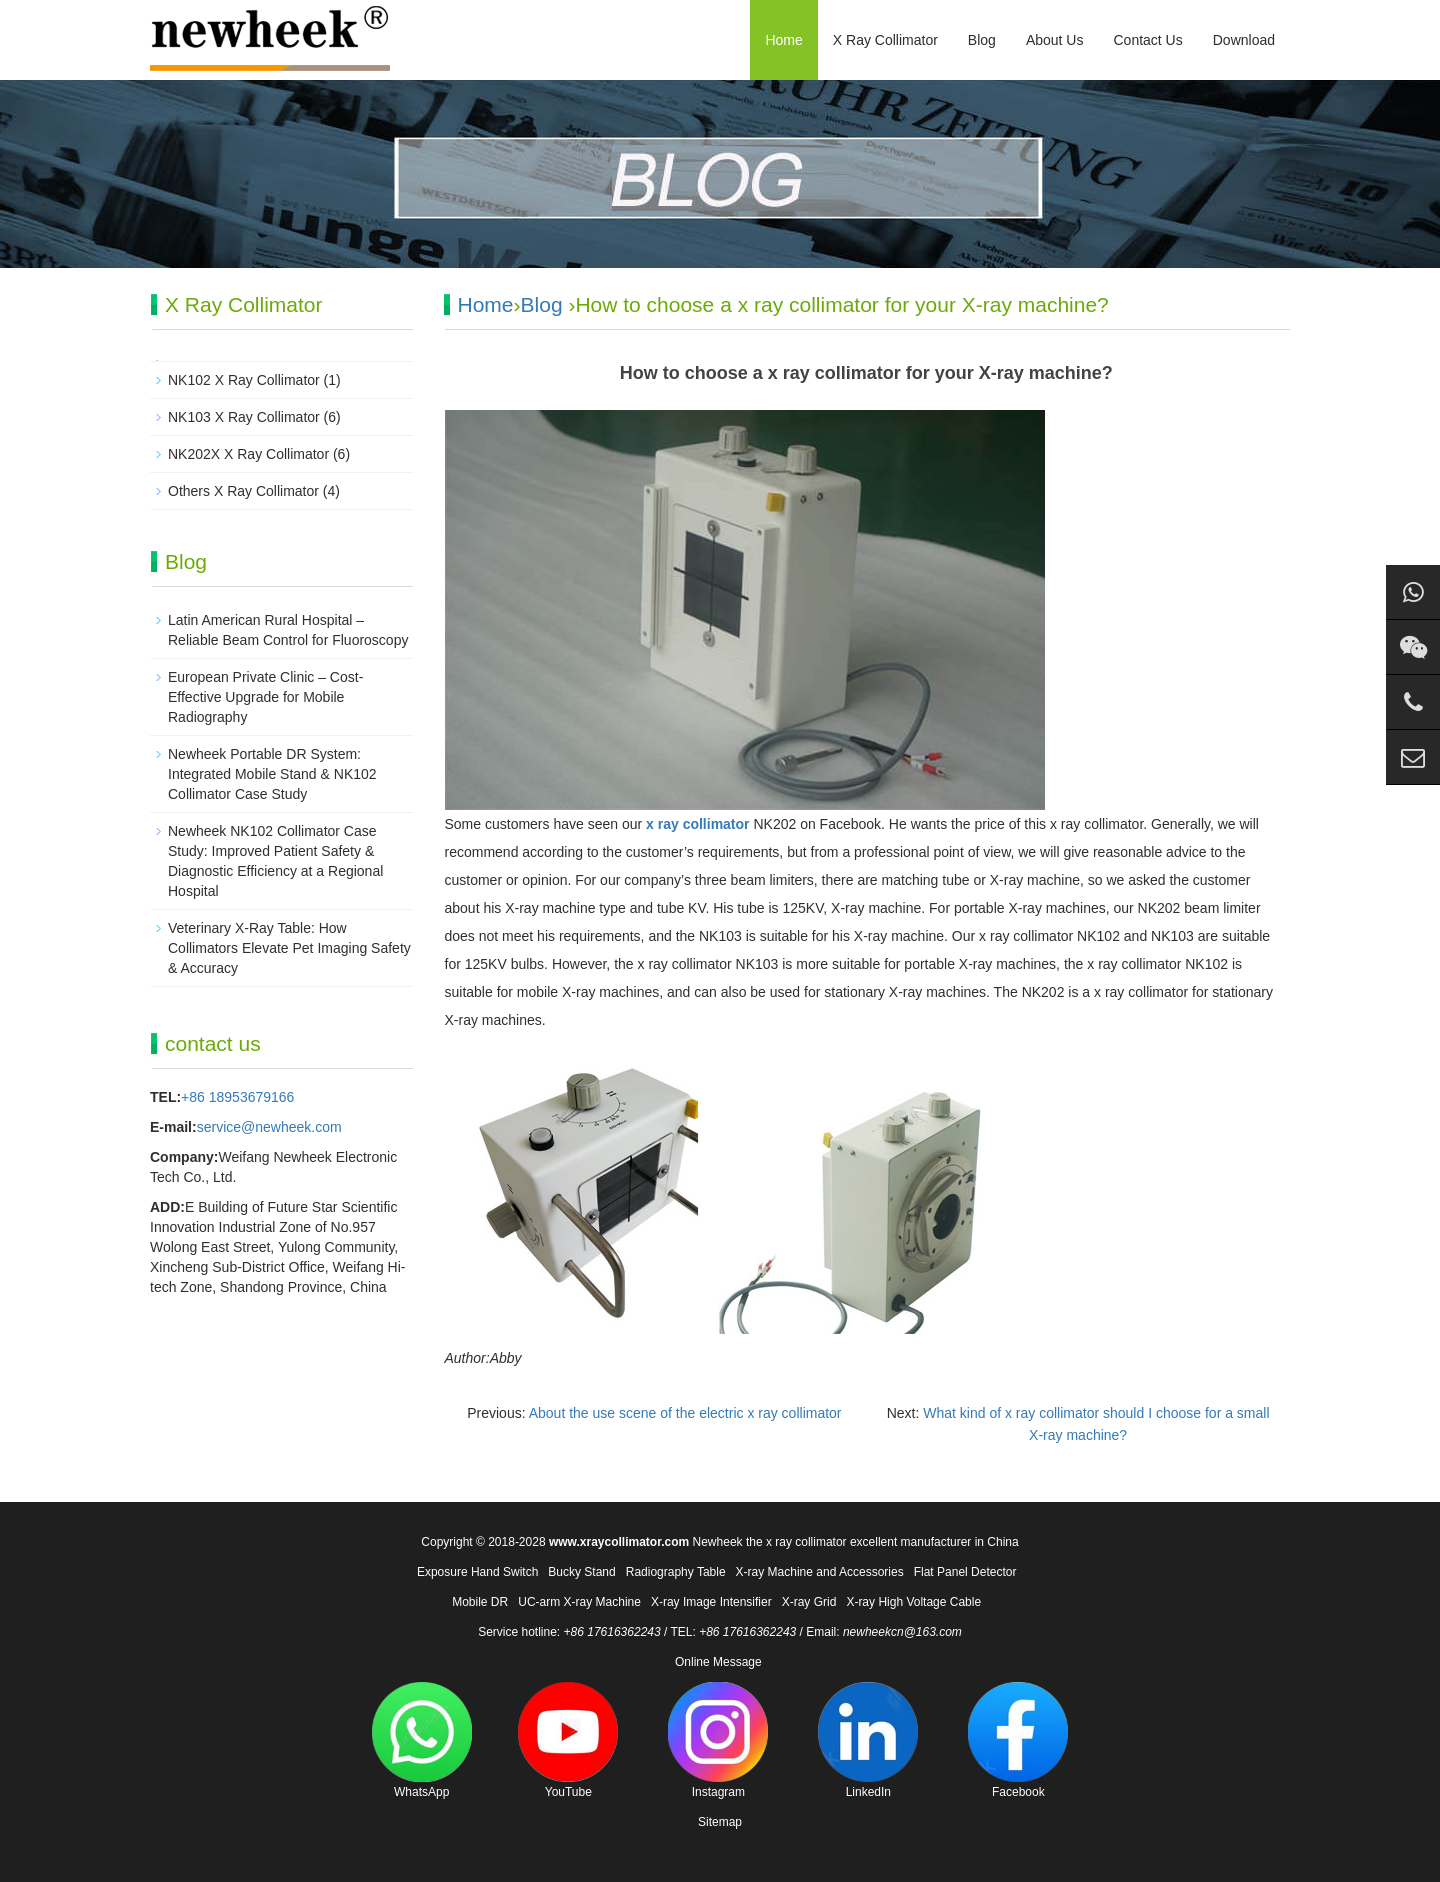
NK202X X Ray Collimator (248, 454)
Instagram (718, 1740)
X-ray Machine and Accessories (820, 1572)
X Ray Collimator (885, 40)
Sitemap (720, 1822)
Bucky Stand (581, 1572)
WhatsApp (422, 1740)
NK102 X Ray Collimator (244, 380)
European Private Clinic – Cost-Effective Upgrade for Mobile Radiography (265, 697)
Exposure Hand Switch (477, 1572)
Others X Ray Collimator (243, 491)
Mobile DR (480, 1602)
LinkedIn (868, 1740)
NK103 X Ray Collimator (244, 417)
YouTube (568, 1740)
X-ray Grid (809, 1602)
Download (1244, 40)
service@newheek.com (269, 1127)
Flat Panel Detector (965, 1572)
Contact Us (1147, 40)
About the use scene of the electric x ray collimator (685, 1413)
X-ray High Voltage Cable (913, 1602)
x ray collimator (698, 824)
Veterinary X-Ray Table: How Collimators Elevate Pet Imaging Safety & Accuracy (289, 948)
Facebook (1018, 1740)
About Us (1055, 40)
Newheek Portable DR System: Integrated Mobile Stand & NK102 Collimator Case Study (272, 774)
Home (783, 40)
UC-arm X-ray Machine (579, 1602)
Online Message (718, 1662)
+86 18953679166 (237, 1097)
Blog (982, 40)
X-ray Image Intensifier (711, 1602)
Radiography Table (676, 1572)
